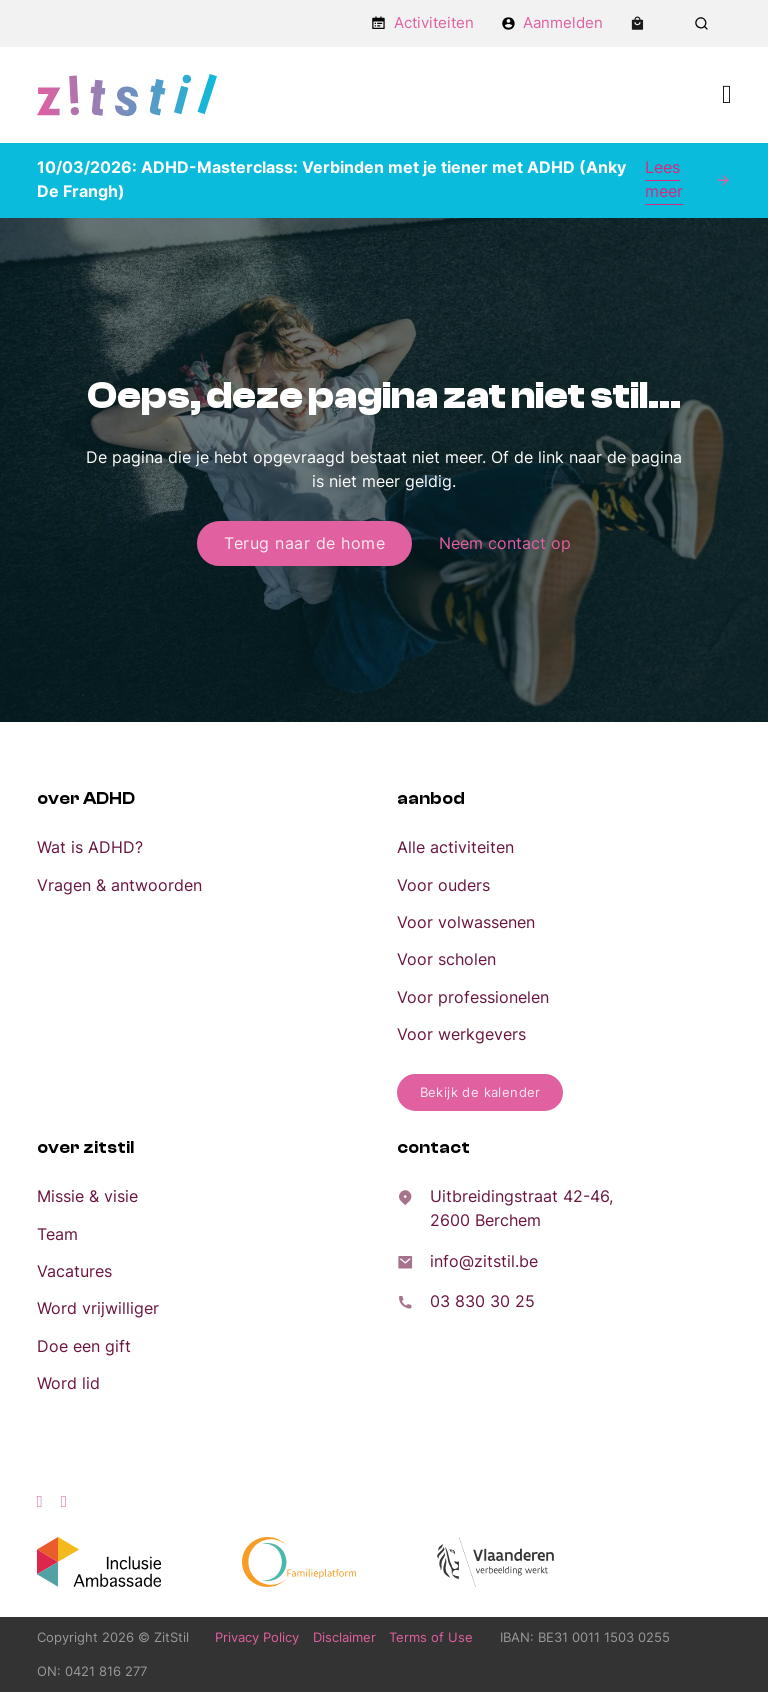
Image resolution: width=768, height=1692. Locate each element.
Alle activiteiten (455, 847)
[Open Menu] (727, 95)
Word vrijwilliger (98, 1308)
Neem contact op (505, 543)
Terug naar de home (304, 543)
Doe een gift (84, 1346)
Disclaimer (344, 1637)
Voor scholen (446, 959)
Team (57, 1234)
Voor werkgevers (461, 1034)
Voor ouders (443, 885)
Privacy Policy (257, 1637)
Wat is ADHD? (90, 847)
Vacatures (74, 1271)
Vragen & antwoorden (119, 885)
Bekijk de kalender (480, 1092)
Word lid (68, 1383)
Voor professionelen (473, 997)
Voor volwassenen (466, 922)
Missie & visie (87, 1196)
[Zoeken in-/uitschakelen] (701, 24)
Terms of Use (431, 1637)
